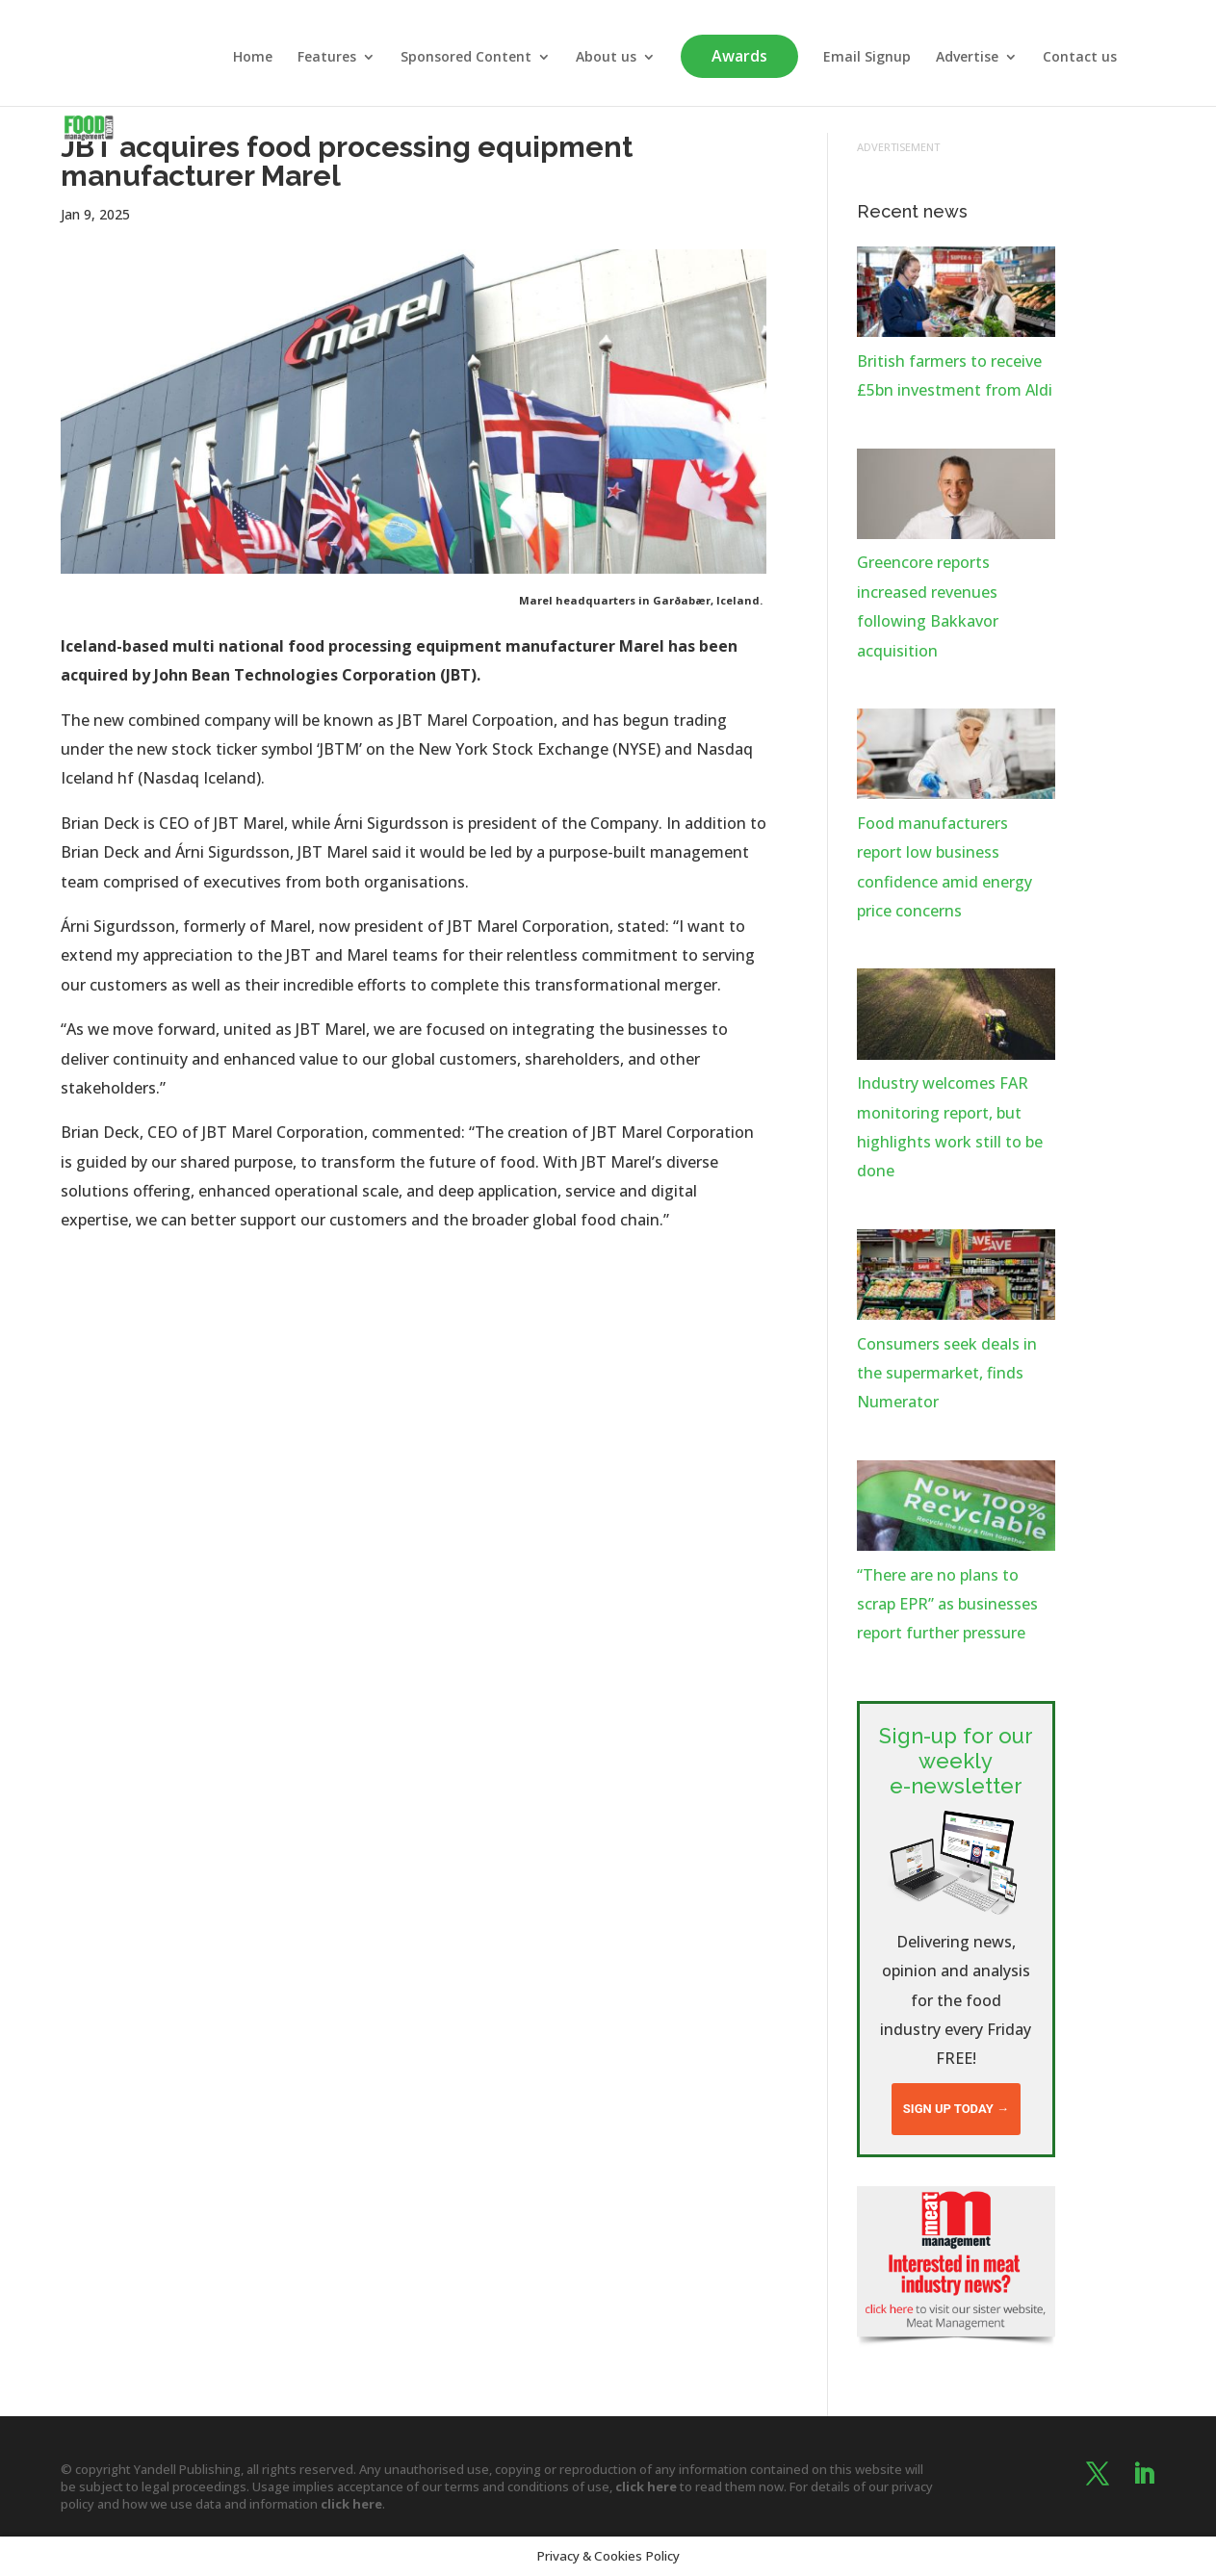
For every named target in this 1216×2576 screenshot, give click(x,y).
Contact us (1080, 57)
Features (327, 57)
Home (252, 57)
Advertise (967, 57)
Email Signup (867, 57)
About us (606, 57)
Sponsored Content (466, 57)
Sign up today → (956, 2108)
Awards (739, 55)
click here (646, 2486)
